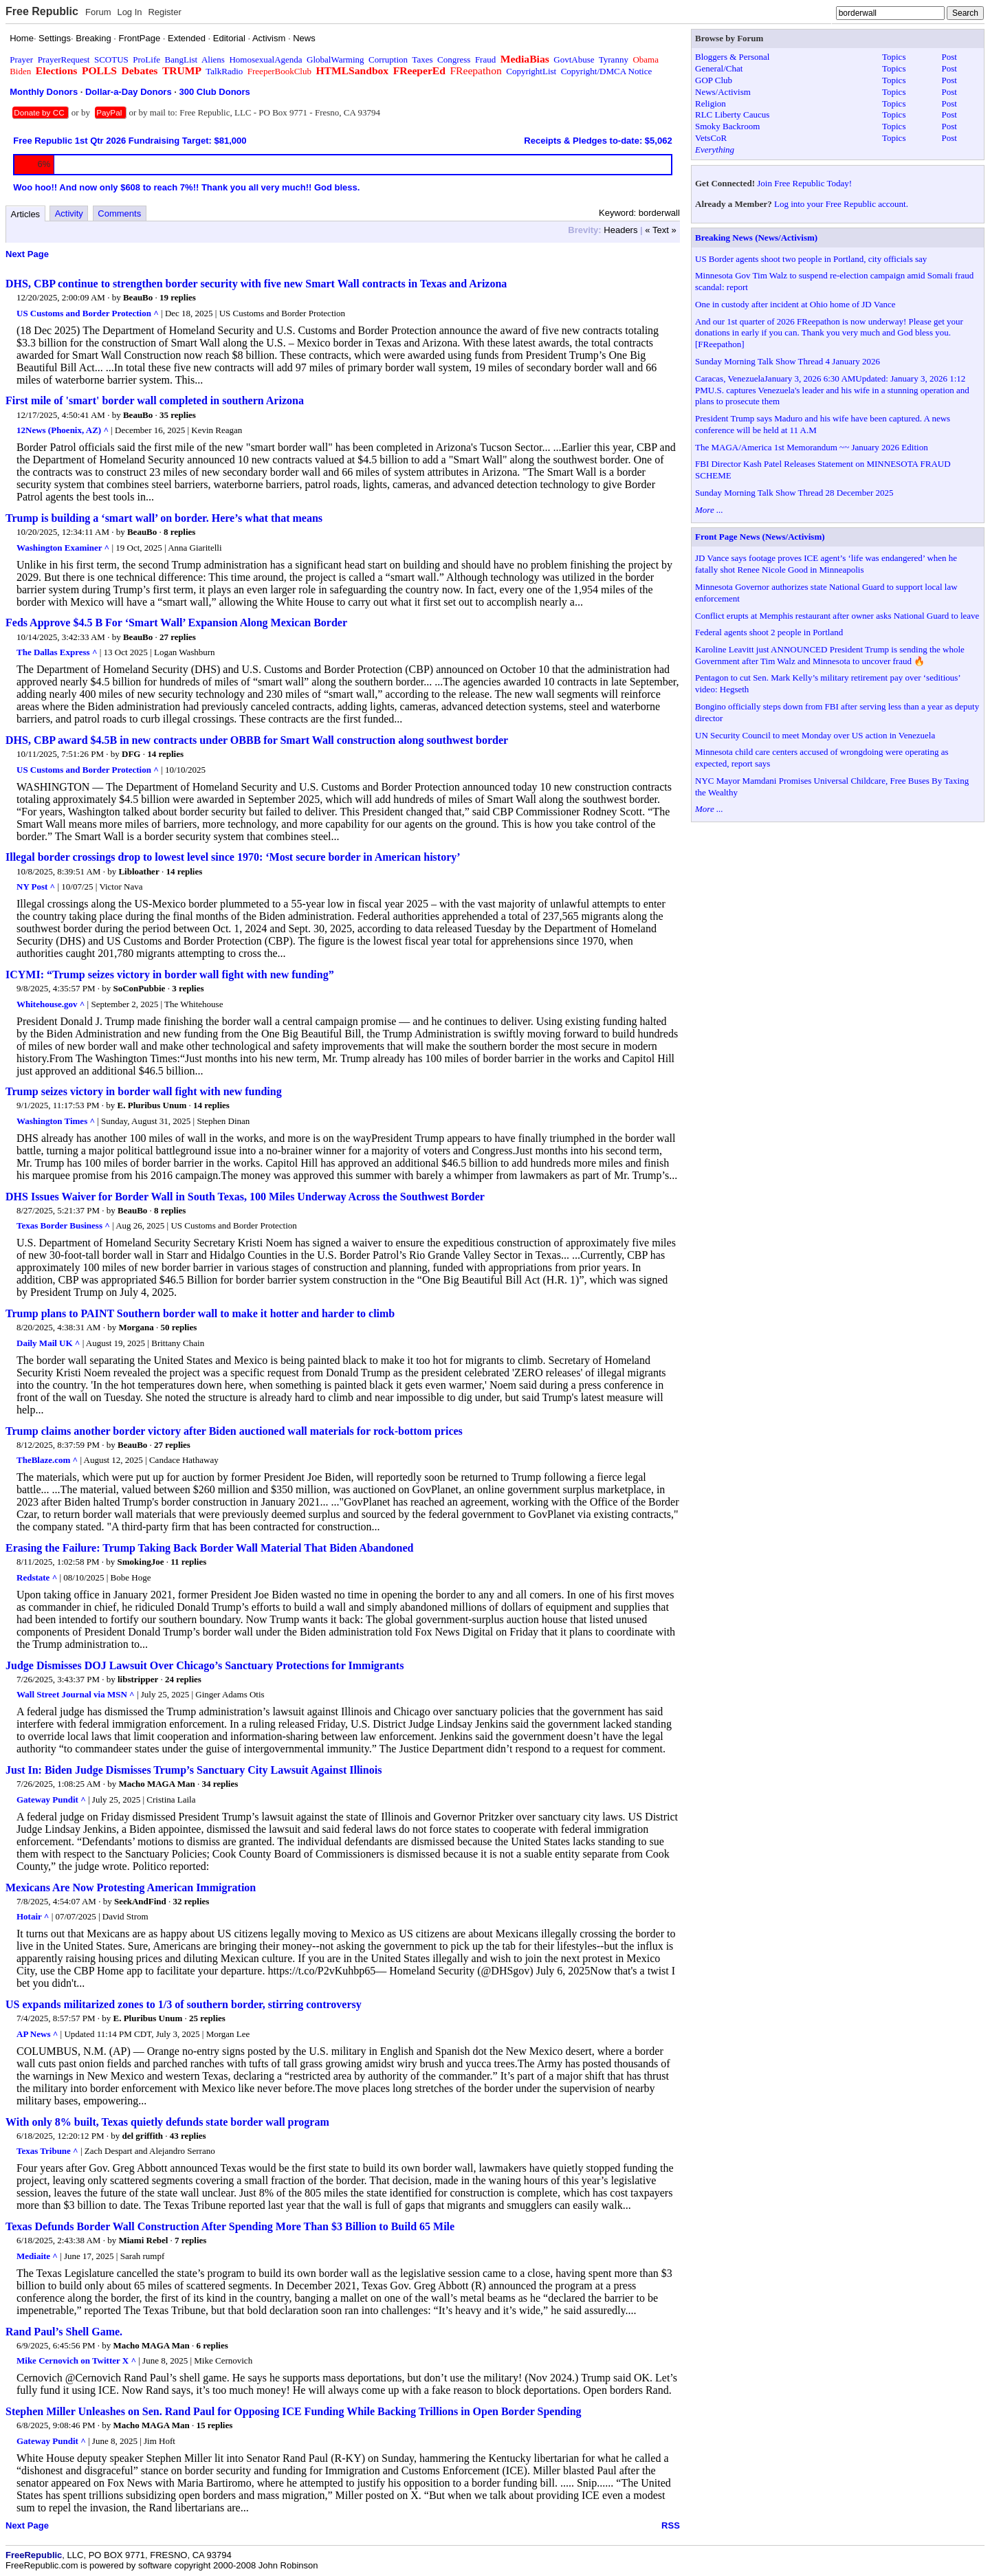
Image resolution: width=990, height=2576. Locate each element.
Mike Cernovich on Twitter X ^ (76, 2360)
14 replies (165, 754)
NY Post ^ (35, 886)
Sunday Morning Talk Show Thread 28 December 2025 (794, 492)
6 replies (212, 2345)
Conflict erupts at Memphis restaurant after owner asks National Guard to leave (837, 615)
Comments (119, 213)
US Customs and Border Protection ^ (87, 313)
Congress (453, 59)
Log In (129, 12)
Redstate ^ (36, 1577)
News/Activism (723, 92)
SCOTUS (111, 59)
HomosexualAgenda (265, 59)
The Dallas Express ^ (56, 652)
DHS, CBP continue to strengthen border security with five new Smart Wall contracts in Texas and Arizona (256, 283)
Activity (69, 213)
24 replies (183, 1679)
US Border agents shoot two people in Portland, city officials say (811, 259)
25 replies (207, 2018)
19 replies (178, 297)
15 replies (214, 2425)
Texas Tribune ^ (47, 2151)
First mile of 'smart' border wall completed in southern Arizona (155, 400)
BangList (181, 59)
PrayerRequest (64, 59)
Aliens (213, 59)
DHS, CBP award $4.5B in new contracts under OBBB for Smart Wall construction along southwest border (257, 740)
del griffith (143, 2136)
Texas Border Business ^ (63, 1225)
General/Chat (718, 68)
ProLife (146, 59)
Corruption (388, 59)
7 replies (190, 2240)
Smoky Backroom (727, 126)
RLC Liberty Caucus (732, 114)
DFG (131, 754)
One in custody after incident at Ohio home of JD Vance (795, 304)
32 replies (191, 1901)
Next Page (27, 254)
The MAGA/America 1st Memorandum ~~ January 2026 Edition (811, 447)
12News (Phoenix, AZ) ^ (62, 430)
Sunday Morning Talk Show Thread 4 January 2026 (787, 361)
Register (164, 12)
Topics (893, 57)
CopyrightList (531, 71)
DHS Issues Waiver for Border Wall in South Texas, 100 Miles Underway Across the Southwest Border (245, 1196)
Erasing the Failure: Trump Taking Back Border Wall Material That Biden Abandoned (209, 1548)
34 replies (219, 1784)
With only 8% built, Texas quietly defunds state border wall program (167, 2122)
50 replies (178, 1327)
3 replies (188, 988)
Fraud (485, 59)
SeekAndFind (140, 1901)
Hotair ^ (32, 1916)
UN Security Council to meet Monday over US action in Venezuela (815, 735)
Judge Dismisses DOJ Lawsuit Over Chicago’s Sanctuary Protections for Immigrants (205, 1665)
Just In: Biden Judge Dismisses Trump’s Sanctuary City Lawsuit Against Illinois (194, 1770)
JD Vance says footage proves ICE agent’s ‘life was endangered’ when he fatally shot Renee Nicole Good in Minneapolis (826, 564)
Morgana (135, 1327)
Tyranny (613, 59)
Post (949, 57)
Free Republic (42, 11)
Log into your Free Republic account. (841, 204)
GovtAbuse (573, 59)
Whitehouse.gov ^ (50, 1004)
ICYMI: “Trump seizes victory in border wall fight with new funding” (170, 974)
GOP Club (713, 80)
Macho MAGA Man (156, 1784)
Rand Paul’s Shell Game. (64, 2331)
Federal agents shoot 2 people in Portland (769, 632)
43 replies (188, 2136)
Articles (26, 214)
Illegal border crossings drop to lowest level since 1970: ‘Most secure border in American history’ (233, 857)
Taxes (422, 59)
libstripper (138, 1679)
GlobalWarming (335, 59)
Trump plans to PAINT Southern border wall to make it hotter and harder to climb (200, 1313)
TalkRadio (224, 71)
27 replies (178, 637)
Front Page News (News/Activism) (760, 536)
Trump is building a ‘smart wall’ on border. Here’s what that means (164, 518)
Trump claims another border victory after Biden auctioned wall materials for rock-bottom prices (234, 1431)
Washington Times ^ (55, 1121)
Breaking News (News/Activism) (756, 237)
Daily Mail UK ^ (48, 1343)
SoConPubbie (139, 988)
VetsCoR (711, 138)
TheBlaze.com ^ (47, 1460)
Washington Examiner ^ (62, 547)
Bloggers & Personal (732, 57)
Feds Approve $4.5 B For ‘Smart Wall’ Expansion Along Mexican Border (176, 622)
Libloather (138, 871)
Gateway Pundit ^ (51, 1799)
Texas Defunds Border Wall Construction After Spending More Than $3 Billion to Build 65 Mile (230, 2226)
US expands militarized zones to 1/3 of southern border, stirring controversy (184, 2004)
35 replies (178, 415)
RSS (670, 2525)
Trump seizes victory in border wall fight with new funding (144, 1091)
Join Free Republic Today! (804, 183)
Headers (620, 230)
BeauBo (138, 297)
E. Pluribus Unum (152, 1105)
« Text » (660, 230)
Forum (98, 12)
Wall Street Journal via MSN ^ (75, 1694)
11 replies (188, 1561)
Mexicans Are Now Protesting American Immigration (131, 1887)
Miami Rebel (143, 2240)
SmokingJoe (141, 1561)
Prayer (21, 59)
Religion (710, 103)
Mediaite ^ (37, 2256)
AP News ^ (37, 2034)
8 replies (179, 532)
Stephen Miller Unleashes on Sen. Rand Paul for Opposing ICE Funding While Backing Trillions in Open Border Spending (294, 2411)
